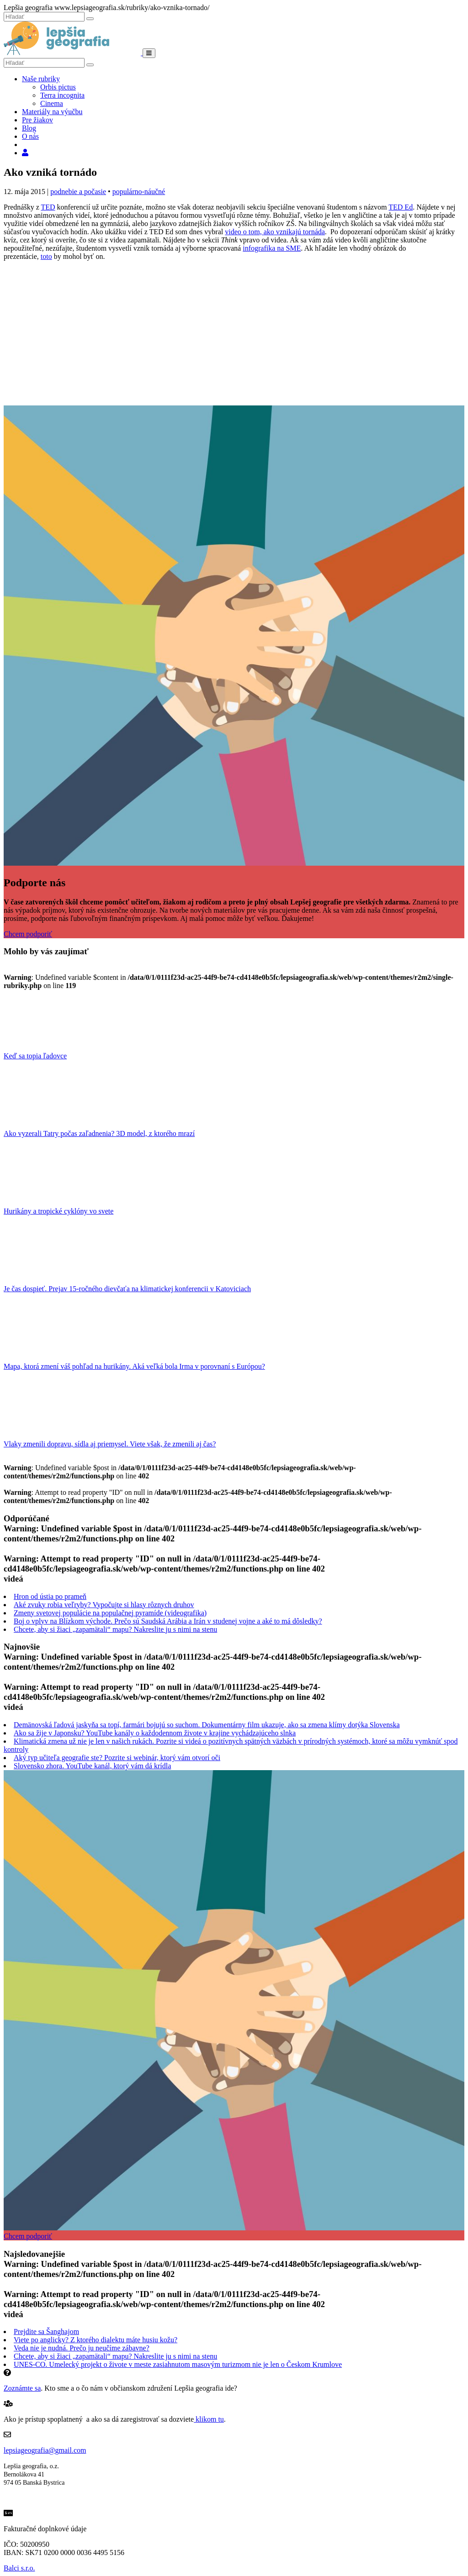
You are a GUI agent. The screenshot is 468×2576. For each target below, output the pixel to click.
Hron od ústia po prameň (50, 1596)
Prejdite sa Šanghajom (46, 2331)
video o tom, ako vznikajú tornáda (275, 232)
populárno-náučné (138, 191)
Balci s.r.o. (19, 2568)
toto (46, 256)
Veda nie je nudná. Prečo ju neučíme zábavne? (81, 2348)
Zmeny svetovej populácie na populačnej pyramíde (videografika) (110, 1613)
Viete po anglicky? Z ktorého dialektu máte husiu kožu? (95, 2340)
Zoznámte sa (22, 2388)
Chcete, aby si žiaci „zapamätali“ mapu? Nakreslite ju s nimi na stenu (115, 1629)
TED (48, 207)
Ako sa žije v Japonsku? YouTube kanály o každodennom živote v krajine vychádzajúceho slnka (155, 1733)
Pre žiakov (37, 120)
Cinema (51, 103)
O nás (30, 136)
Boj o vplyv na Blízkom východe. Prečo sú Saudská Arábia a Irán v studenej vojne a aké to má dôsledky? (168, 1621)
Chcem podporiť (28, 934)
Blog (29, 128)
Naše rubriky (41, 79)
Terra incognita (62, 95)
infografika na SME (272, 248)
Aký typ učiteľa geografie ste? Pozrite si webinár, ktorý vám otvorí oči (117, 1757)
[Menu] (149, 53)
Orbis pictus (58, 87)
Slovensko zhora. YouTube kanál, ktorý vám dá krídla (92, 1766)
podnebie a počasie (78, 191)
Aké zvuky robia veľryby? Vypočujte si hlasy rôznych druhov (104, 1605)
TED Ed (400, 207)
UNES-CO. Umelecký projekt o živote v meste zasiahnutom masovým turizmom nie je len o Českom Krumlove (178, 2364)
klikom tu (209, 2419)
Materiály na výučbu (52, 112)
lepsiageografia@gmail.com (45, 2450)
